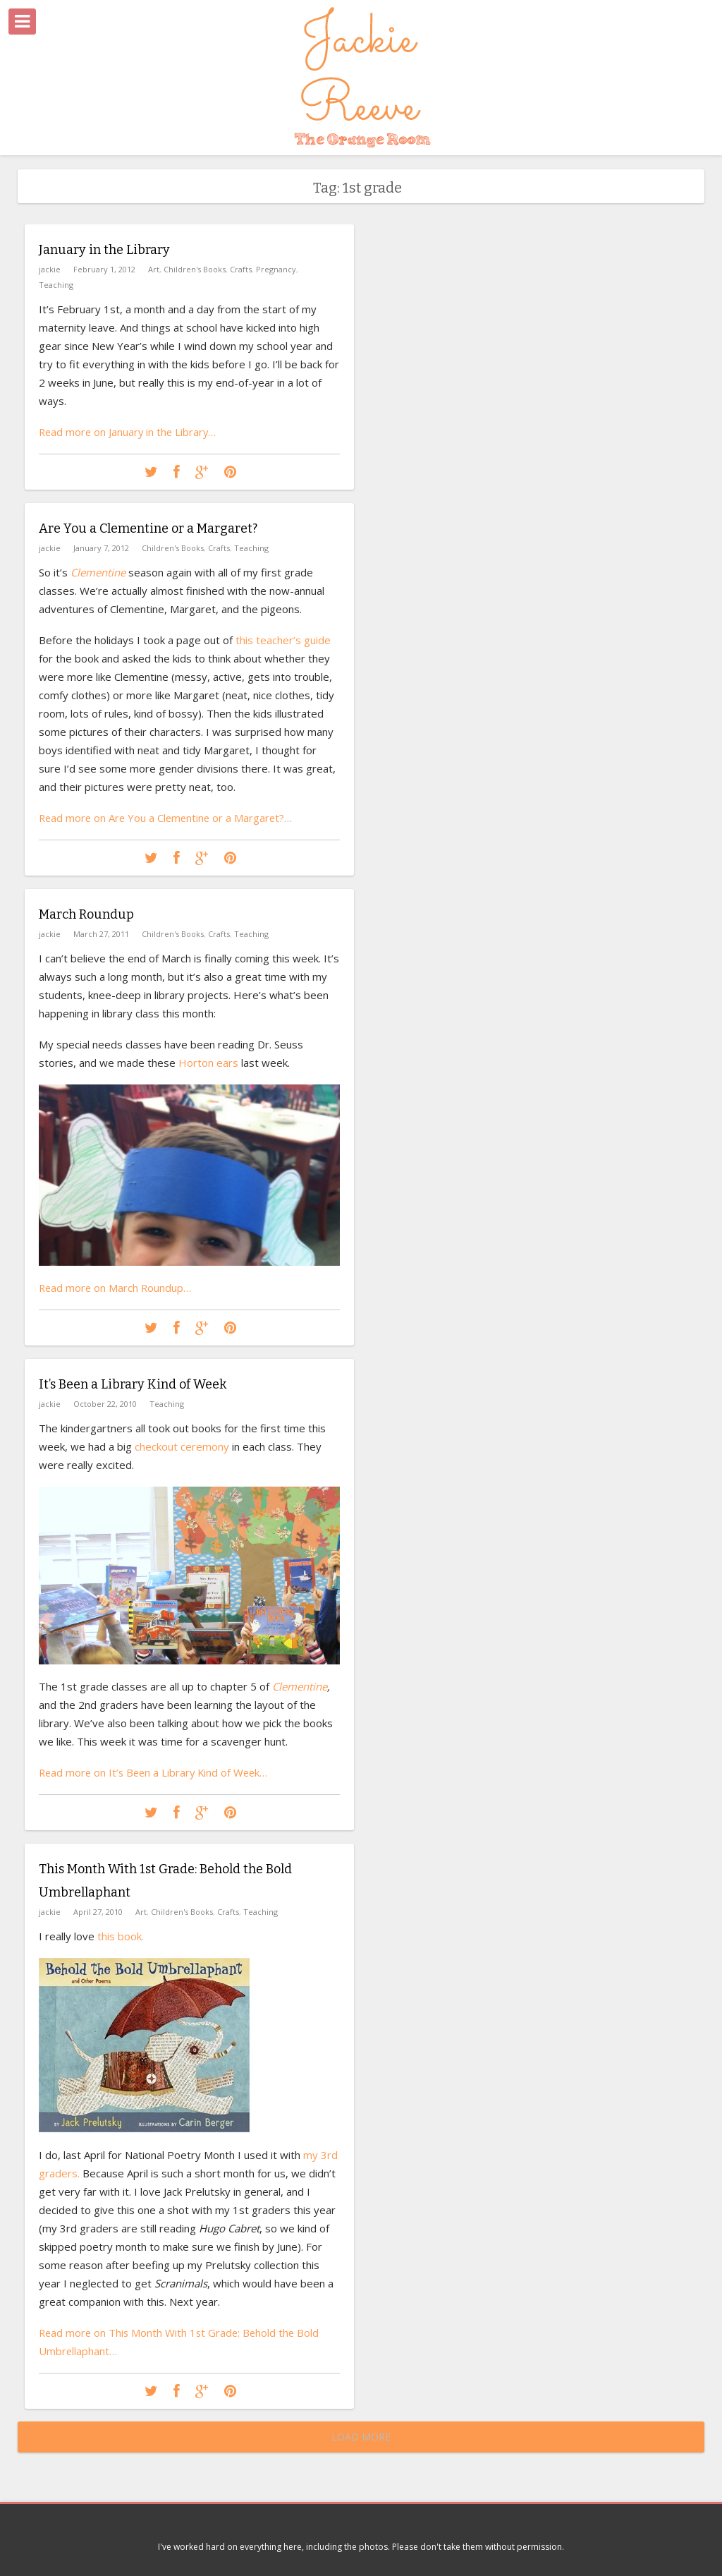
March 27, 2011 (101, 933)
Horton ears (208, 1062)
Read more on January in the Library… (129, 431)
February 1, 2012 (104, 268)
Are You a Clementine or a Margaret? (148, 528)
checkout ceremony (183, 1446)
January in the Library (104, 250)
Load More (361, 2436)
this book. (119, 1935)
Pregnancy (276, 268)
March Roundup (86, 914)
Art (153, 268)
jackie (50, 268)
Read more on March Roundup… (116, 1287)
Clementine (299, 1686)
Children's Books (195, 268)
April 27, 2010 (98, 1910)
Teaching (56, 284)
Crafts (241, 268)
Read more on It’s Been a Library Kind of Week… (156, 1772)
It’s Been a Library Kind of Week (132, 1384)
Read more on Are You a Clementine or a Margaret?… (168, 817)
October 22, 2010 (105, 1403)
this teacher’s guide (283, 639)
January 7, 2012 (101, 547)
